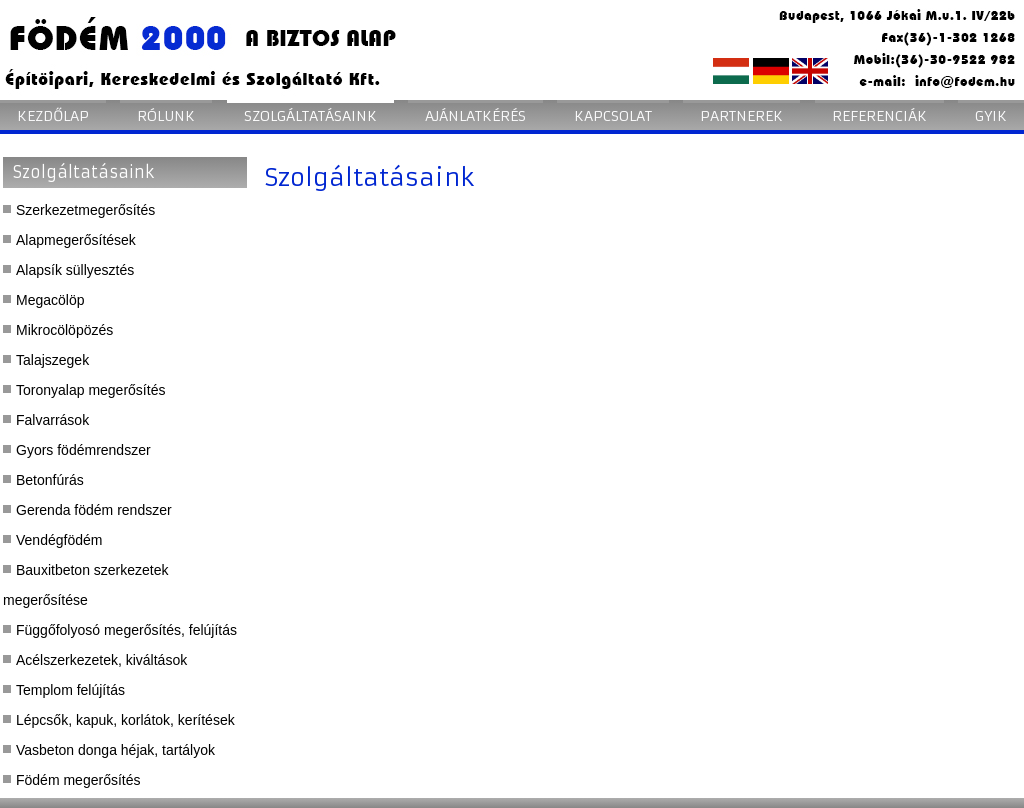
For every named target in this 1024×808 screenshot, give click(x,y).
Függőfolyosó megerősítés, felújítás (126, 630)
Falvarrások (52, 420)
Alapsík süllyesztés (75, 270)
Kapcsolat (613, 116)
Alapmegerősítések (76, 240)
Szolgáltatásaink (310, 116)
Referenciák (879, 116)
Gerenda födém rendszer (94, 510)
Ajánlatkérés (475, 116)
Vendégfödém (59, 540)
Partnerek (741, 116)
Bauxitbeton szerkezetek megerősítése (86, 585)
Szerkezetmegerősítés (85, 210)
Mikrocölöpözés (64, 330)
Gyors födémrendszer (83, 450)
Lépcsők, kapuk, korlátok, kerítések (125, 720)
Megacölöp (50, 300)
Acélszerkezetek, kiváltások (101, 660)
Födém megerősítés (78, 780)
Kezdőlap (53, 116)
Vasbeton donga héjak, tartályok (115, 750)
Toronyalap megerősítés (90, 390)
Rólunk (166, 116)
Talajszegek (52, 360)
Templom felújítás (70, 690)
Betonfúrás (50, 480)
